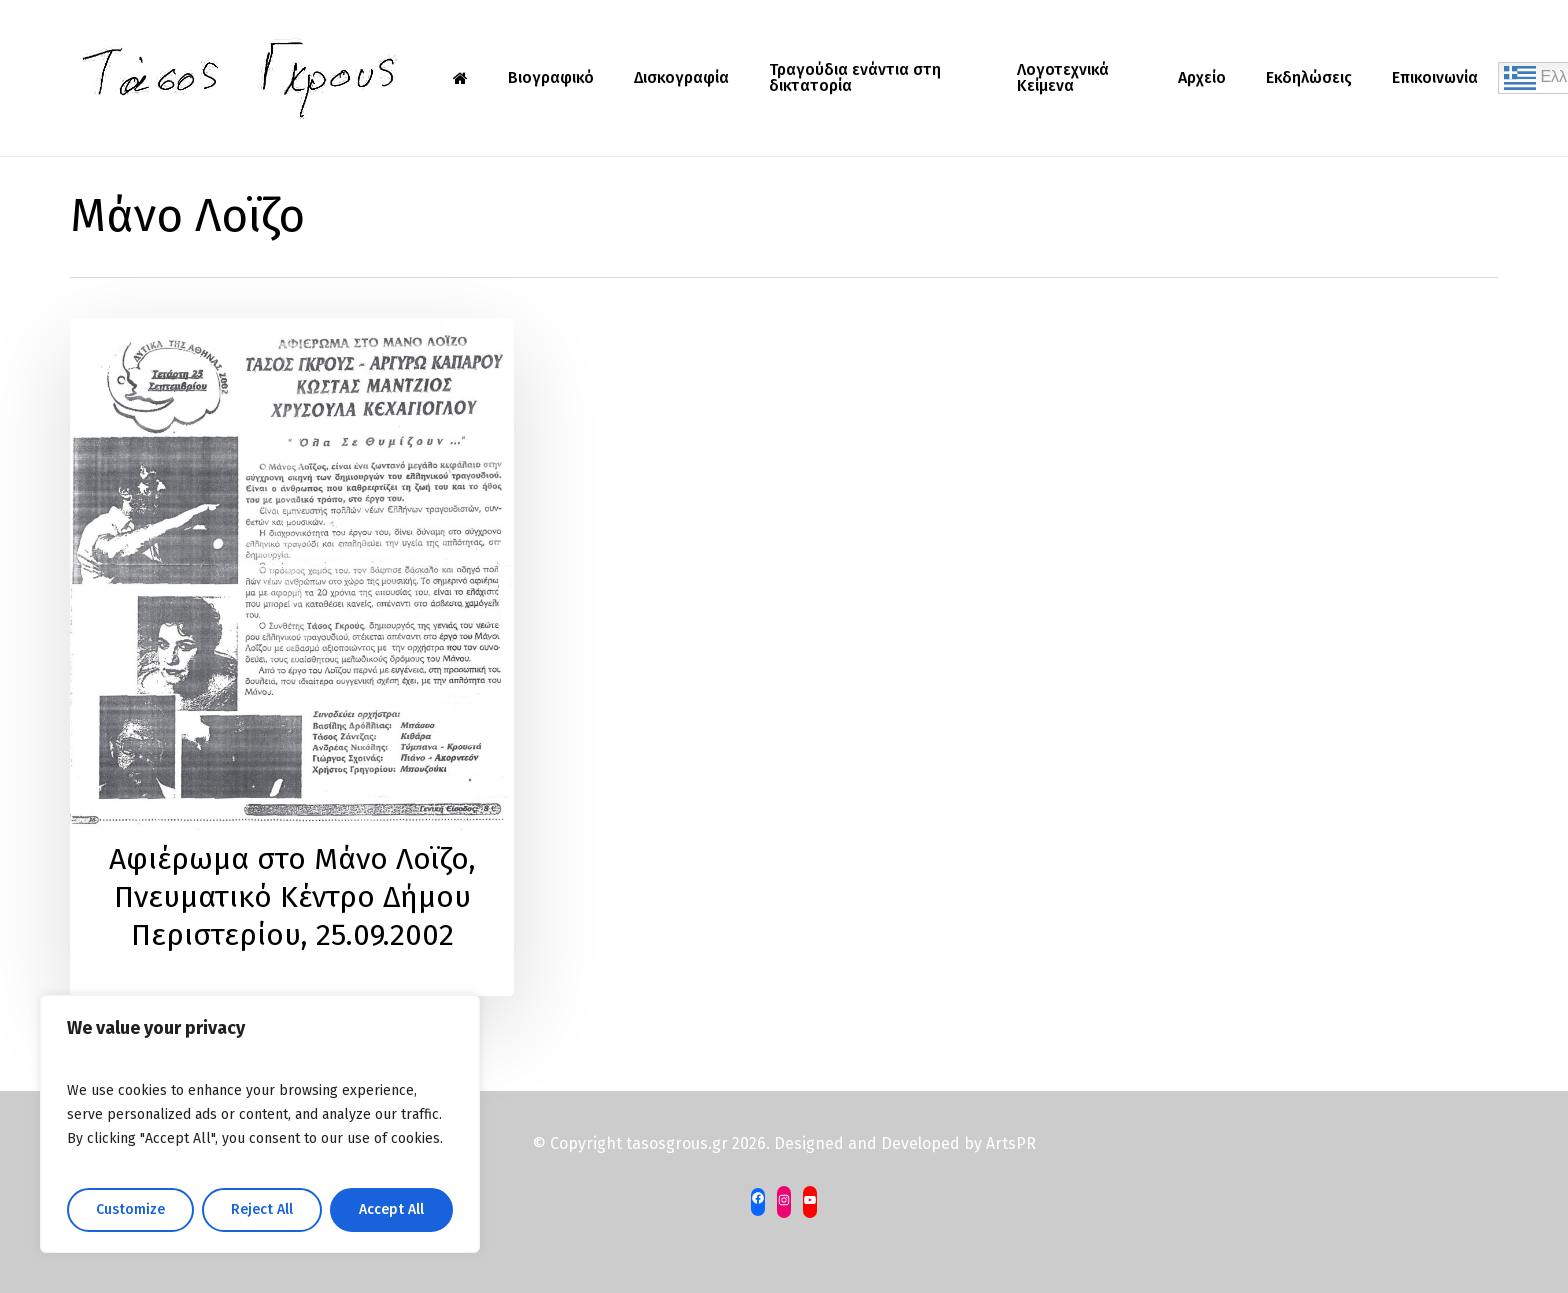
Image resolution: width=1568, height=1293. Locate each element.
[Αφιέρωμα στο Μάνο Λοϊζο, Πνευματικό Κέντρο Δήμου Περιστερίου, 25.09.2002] (292, 657)
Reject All (262, 1209)
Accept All (391, 1209)
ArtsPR (1011, 1143)
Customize (130, 1209)
